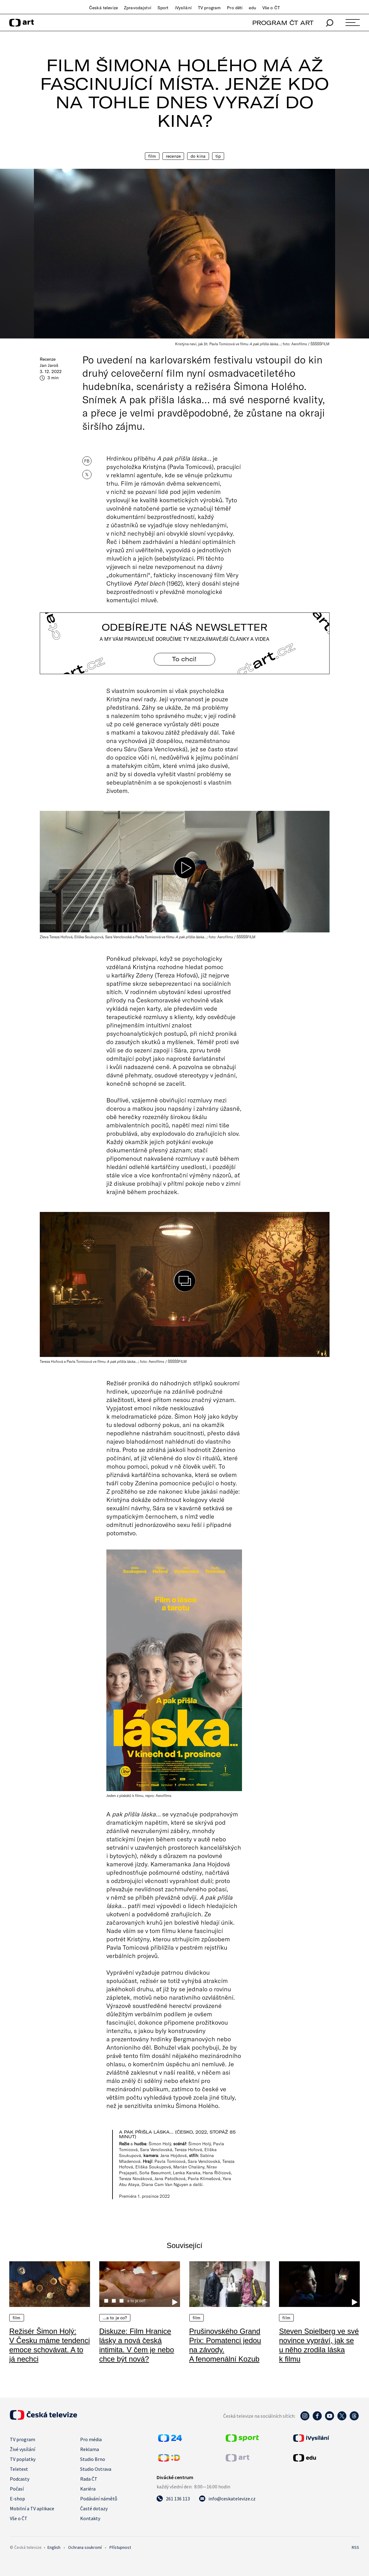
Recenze (173, 156)
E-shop (17, 2498)
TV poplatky (22, 2459)
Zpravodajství (137, 7)
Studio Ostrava (95, 2469)
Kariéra (88, 2489)
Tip (218, 156)
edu (252, 7)
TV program (209, 7)
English (53, 2547)
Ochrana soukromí (85, 2547)
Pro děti (235, 7)
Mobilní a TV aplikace (32, 2508)
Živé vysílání (22, 2449)
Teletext (19, 2469)
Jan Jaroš (49, 365)
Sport (163, 7)
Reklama (89, 2449)
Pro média (91, 2439)
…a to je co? (115, 2318)
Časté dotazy (94, 2508)
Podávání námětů (98, 2498)
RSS (355, 2547)
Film (152, 156)
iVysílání (183, 7)
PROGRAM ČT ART (283, 23)
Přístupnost (120, 2547)
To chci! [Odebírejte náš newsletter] (185, 659)
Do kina (198, 156)
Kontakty (90, 2518)
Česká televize (103, 7)
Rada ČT (88, 2479)
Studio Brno (92, 2459)
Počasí (17, 2489)
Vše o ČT (271, 7)
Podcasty (19, 2479)
